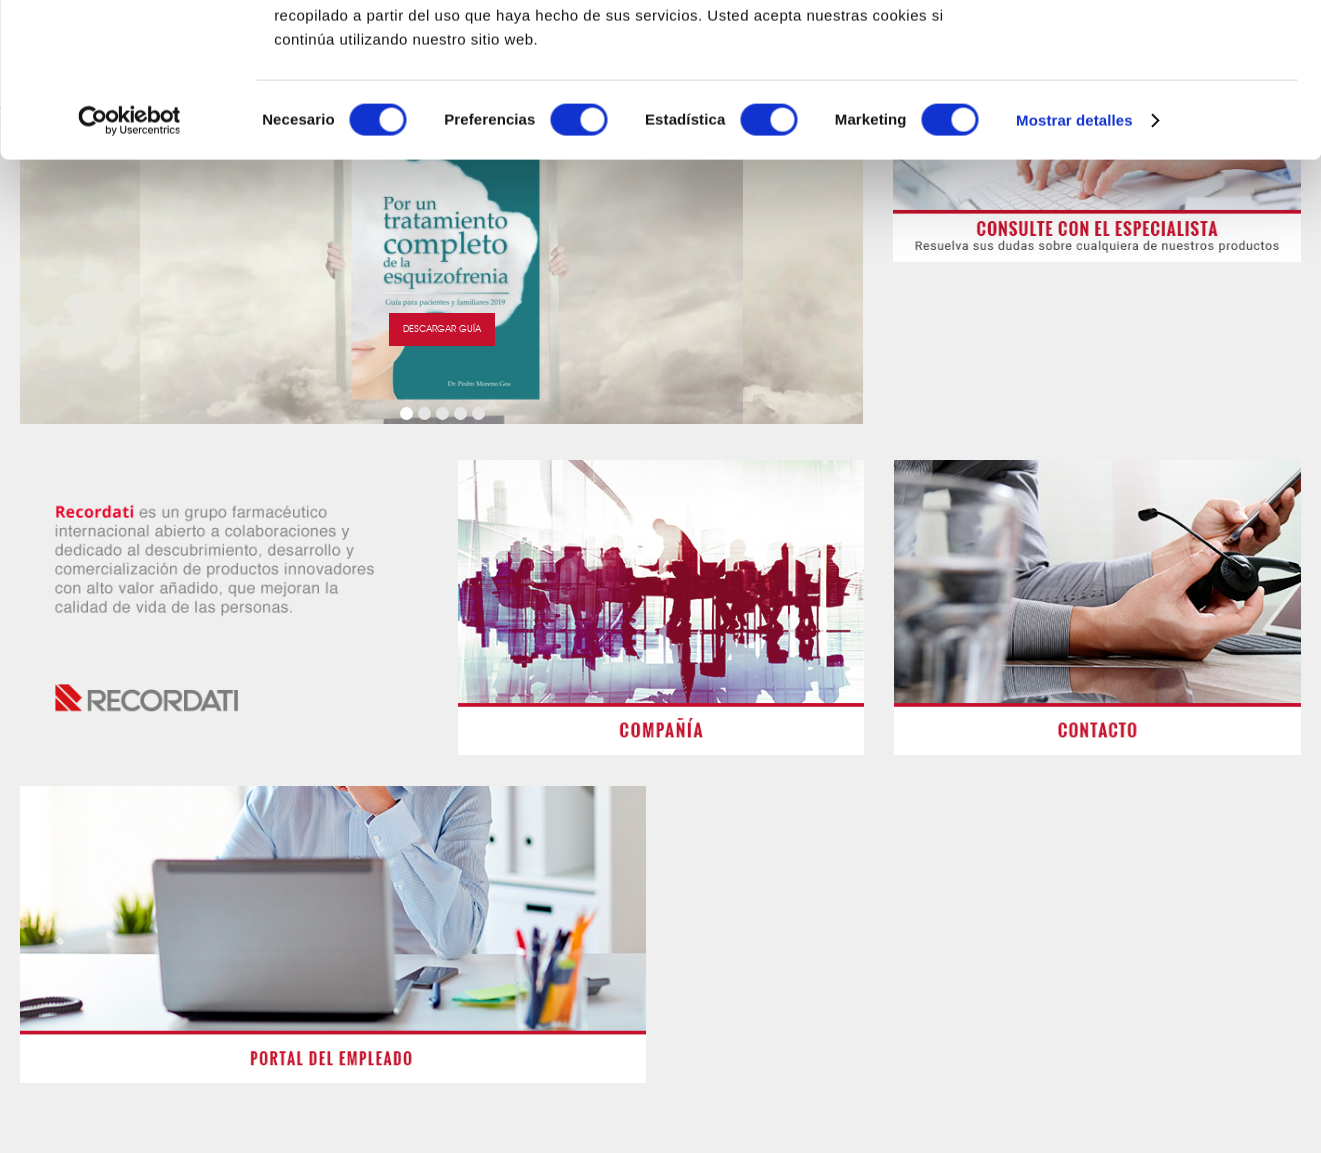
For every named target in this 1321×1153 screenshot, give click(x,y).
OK (1154, 49)
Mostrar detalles (1074, 273)
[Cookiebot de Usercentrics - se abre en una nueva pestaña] (129, 274)
